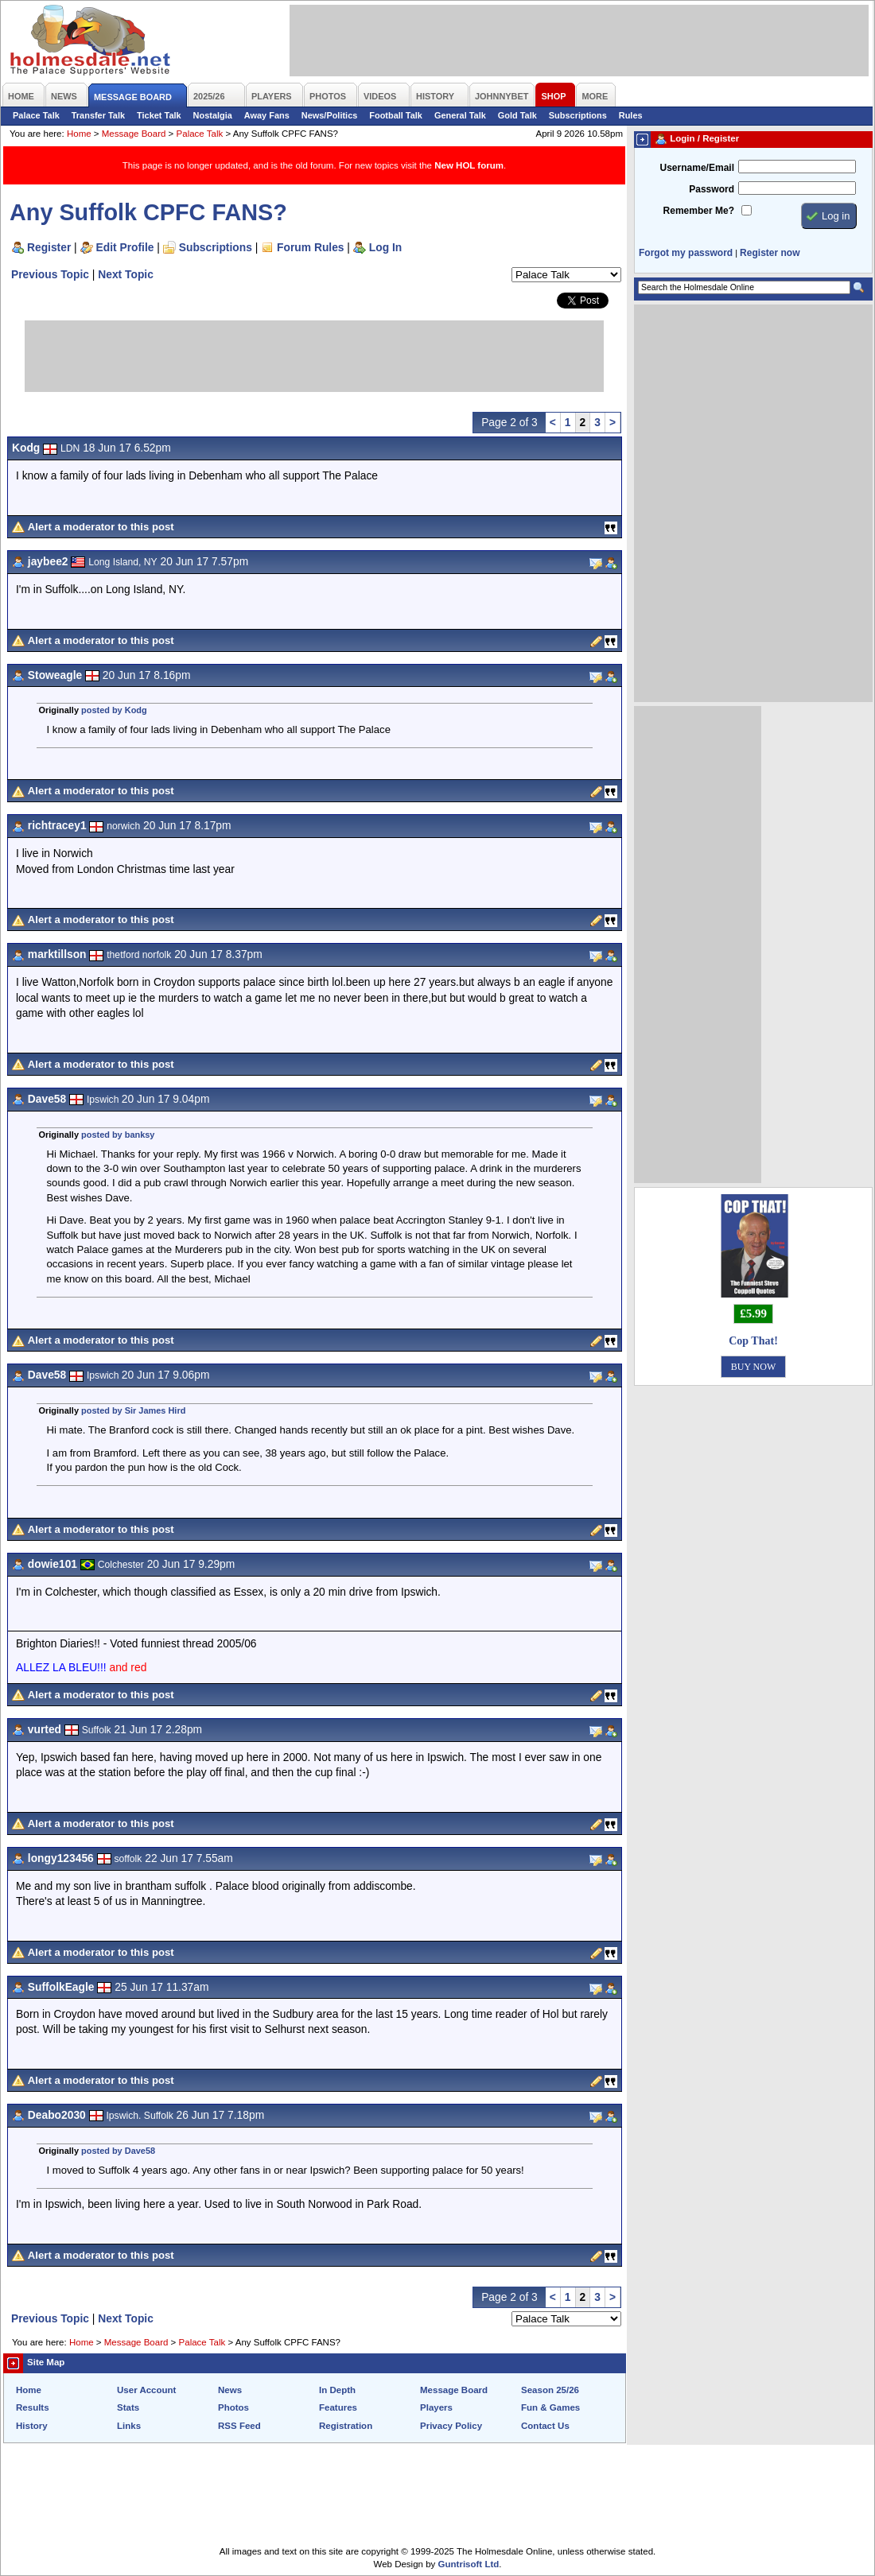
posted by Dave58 (118, 2150)
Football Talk (395, 115)
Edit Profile (125, 247)
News (230, 2390)
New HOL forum (469, 165)
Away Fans (267, 115)
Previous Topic (50, 274)
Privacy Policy (451, 2426)
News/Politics (329, 115)
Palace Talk (36, 115)
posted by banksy (117, 1134)
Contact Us (545, 2426)
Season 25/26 (550, 2390)
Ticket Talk (159, 115)
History (32, 2426)
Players (436, 2407)
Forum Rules (310, 247)
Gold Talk (517, 115)
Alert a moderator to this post (101, 527)
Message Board (134, 133)
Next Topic (126, 274)
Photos (233, 2407)
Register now (769, 252)
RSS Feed (239, 2426)
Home (79, 133)
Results (32, 2407)
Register (49, 247)
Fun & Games (550, 2407)
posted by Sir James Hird (133, 1410)
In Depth (337, 2390)
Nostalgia (212, 115)
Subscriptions (578, 115)
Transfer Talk (98, 115)
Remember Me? (698, 210)
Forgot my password (686, 252)
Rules (631, 115)
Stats (128, 2407)
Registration (345, 2426)
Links (129, 2426)
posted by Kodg (114, 710)
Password (711, 189)
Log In (385, 247)
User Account (146, 2390)
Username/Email (696, 167)
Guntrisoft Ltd (469, 2564)
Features (338, 2407)
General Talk (460, 115)
